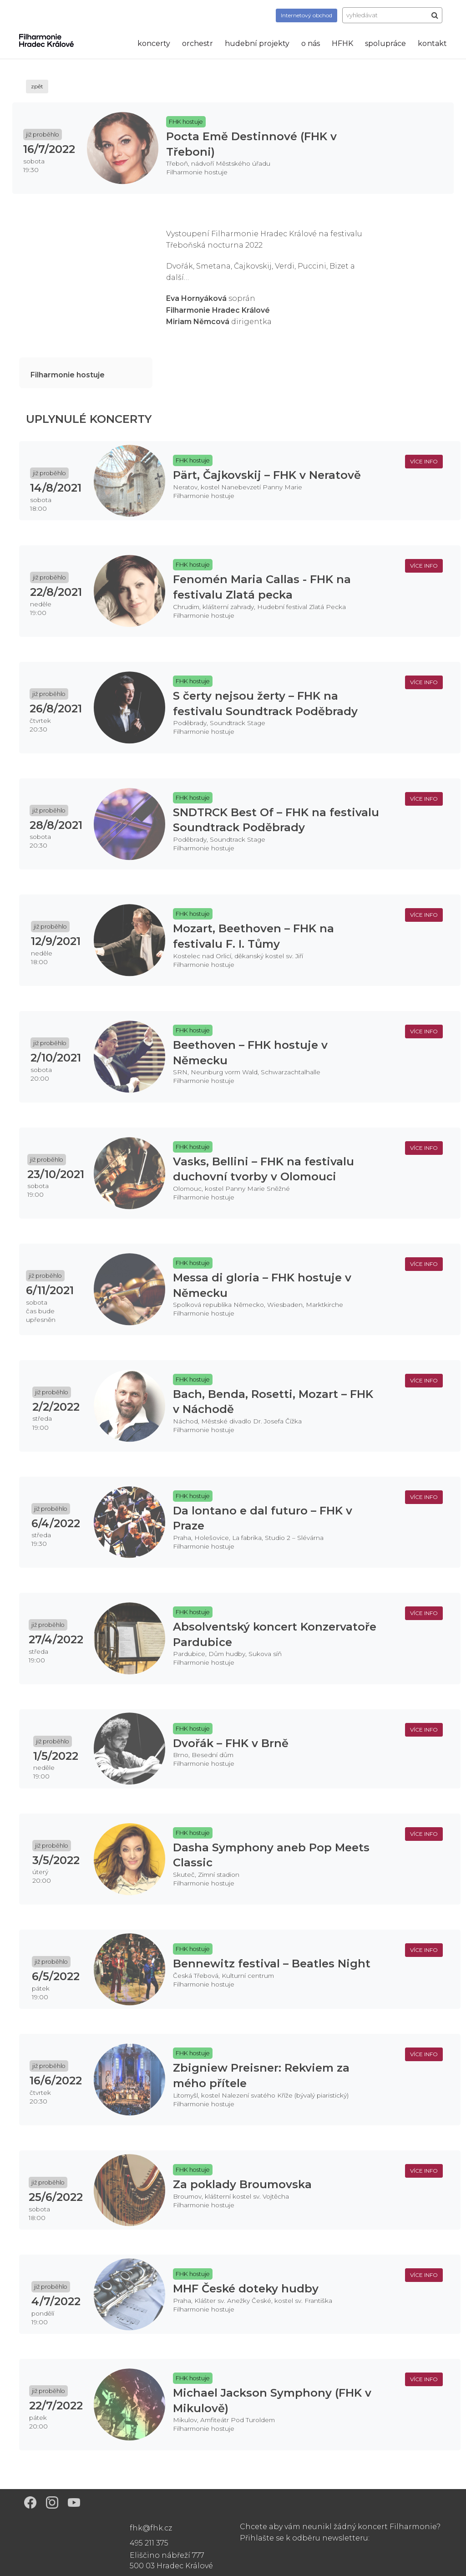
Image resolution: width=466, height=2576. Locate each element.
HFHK (342, 43)
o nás (310, 43)
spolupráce (385, 43)
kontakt (432, 43)
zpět (37, 86)
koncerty (153, 43)
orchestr (197, 43)
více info (424, 461)
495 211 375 (149, 2543)
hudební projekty (257, 43)
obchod (306, 15)
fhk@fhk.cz (151, 2528)
